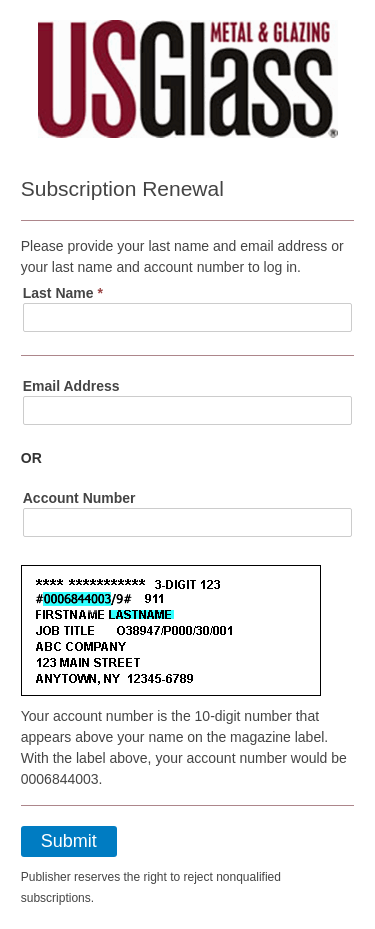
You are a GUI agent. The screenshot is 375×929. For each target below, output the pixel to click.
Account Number (79, 498)
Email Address (71, 386)
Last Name (63, 293)
